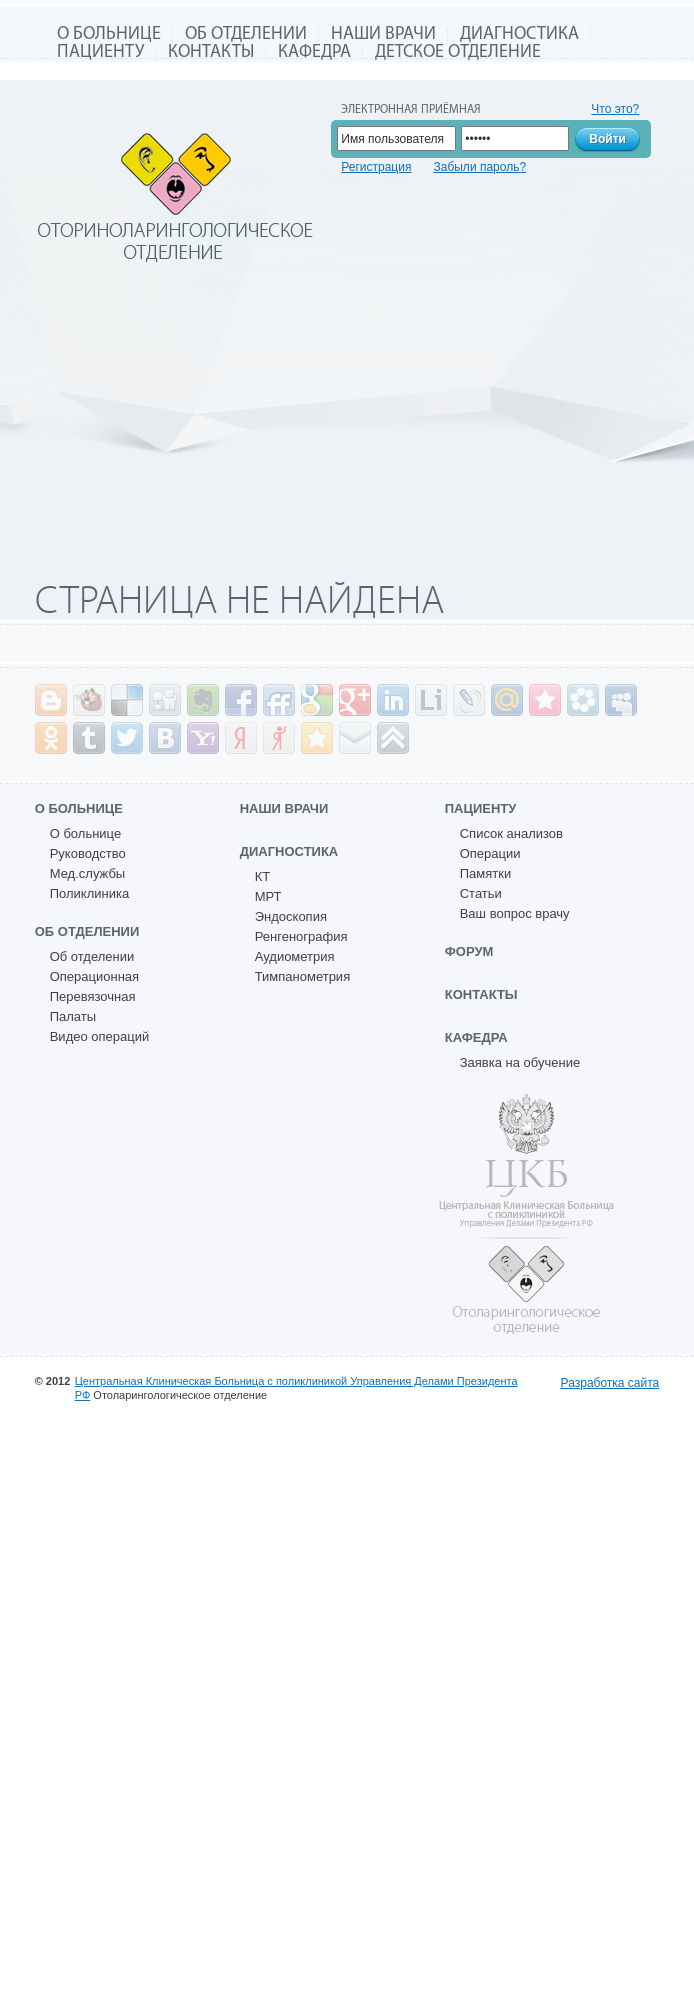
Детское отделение (458, 52)
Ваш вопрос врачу (515, 913)
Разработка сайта (610, 1383)
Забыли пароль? (479, 167)
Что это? (615, 109)
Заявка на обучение (520, 1062)
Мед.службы (87, 873)
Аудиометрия (295, 956)
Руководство (88, 853)
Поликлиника (89, 893)
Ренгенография (301, 936)
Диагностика (519, 34)
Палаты (73, 1016)
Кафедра (314, 52)
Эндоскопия (291, 916)
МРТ (268, 896)
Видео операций (100, 1036)
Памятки (485, 873)
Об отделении (246, 34)
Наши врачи (383, 34)
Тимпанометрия (302, 976)
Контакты (211, 52)
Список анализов (511, 833)
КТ (263, 876)
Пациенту (100, 52)
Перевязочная (93, 996)
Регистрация (376, 167)
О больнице (109, 34)
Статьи (481, 893)
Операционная (94, 976)
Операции (490, 853)
